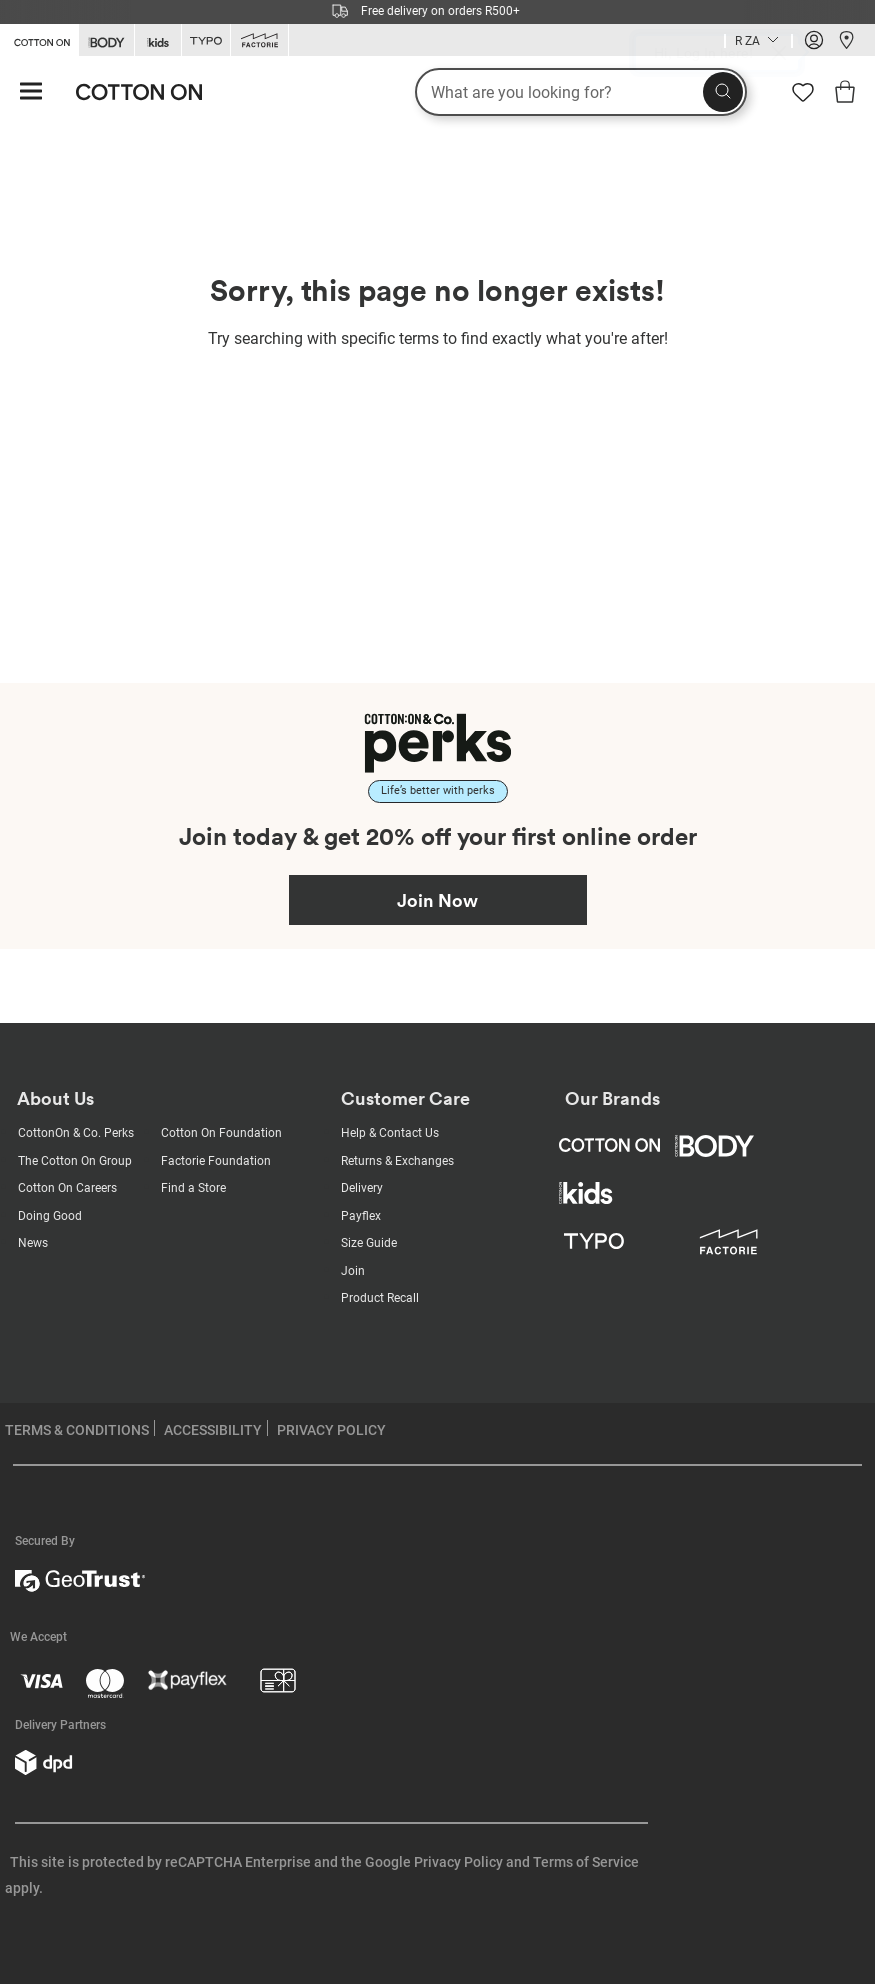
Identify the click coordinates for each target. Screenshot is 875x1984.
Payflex (361, 1216)
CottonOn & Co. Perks (76, 1133)
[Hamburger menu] (31, 92)
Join (353, 1271)
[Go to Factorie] (259, 40)
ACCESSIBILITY (213, 1430)
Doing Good (50, 1216)
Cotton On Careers (67, 1188)
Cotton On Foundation (221, 1133)
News (33, 1243)
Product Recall (380, 1298)
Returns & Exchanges (397, 1161)
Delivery (362, 1188)
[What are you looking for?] (581, 92)
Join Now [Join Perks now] (437, 900)
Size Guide (369, 1243)
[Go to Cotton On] (39, 39)
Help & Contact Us (390, 1133)
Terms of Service (586, 1862)
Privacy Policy (458, 1862)
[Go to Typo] (206, 40)
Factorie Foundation (216, 1161)
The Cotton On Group (75, 1161)
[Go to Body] (106, 40)
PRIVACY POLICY (331, 1430)
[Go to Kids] (158, 40)
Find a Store (193, 1188)
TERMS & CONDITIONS (77, 1430)
